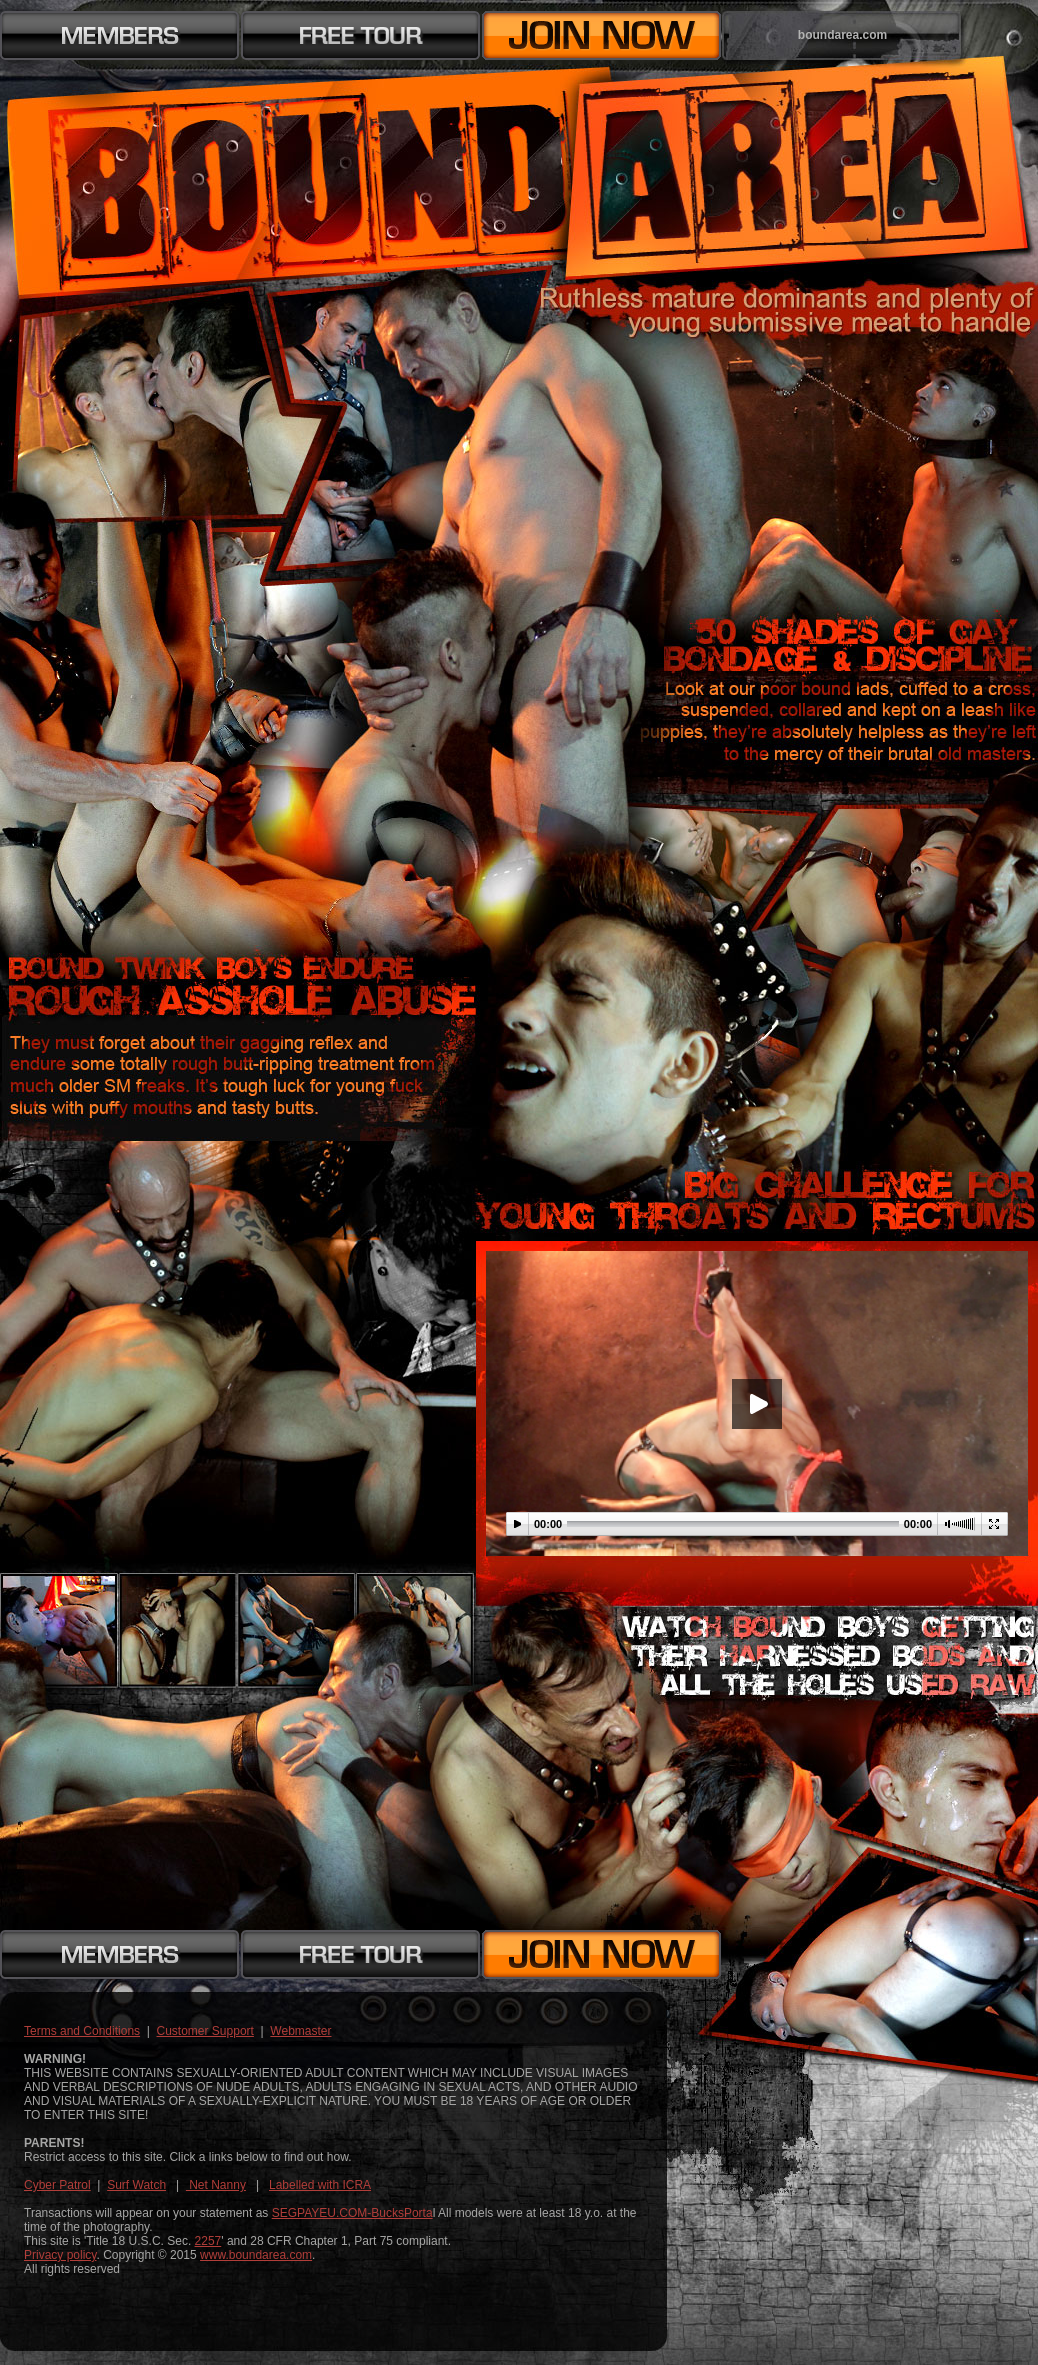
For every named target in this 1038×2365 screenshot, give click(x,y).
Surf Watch (136, 2185)
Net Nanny (216, 2185)
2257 (208, 2241)
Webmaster (300, 2031)
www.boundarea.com (256, 2255)
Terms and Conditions (82, 2031)
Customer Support (205, 2031)
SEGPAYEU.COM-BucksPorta (352, 2213)
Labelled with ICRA (320, 2185)
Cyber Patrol (57, 2185)
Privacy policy (60, 2255)
